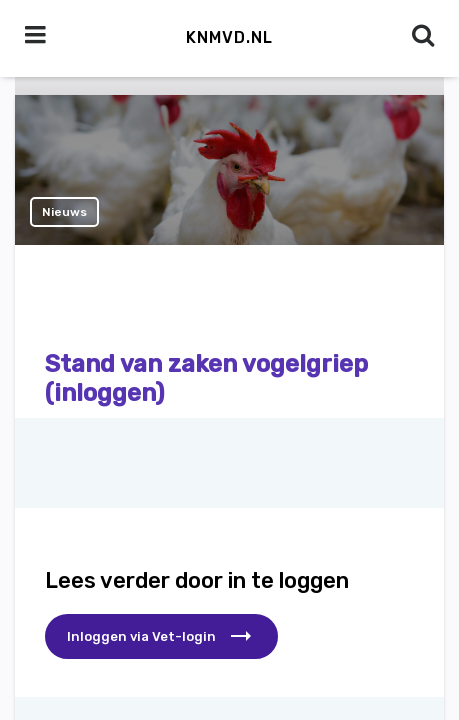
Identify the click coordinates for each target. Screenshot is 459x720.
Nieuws (64, 212)
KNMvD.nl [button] (229, 37)
